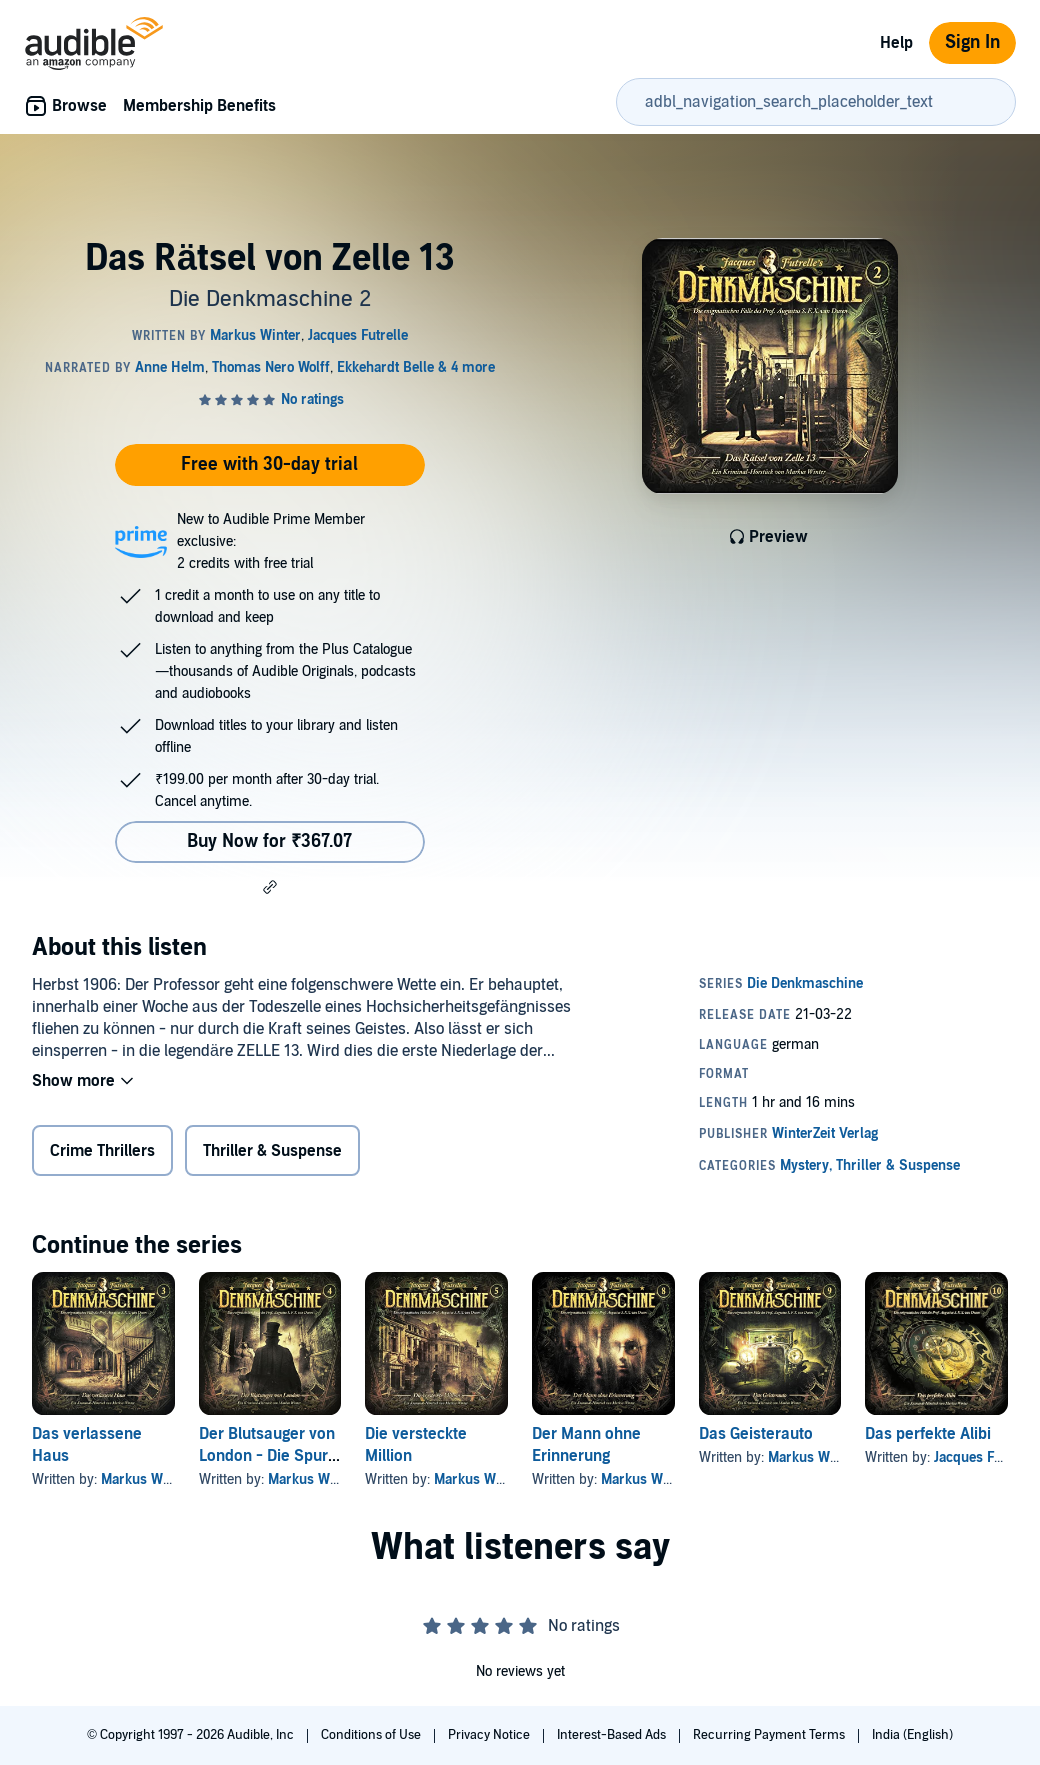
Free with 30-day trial (269, 464)
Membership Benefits (199, 106)
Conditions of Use (372, 1735)
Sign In (972, 42)
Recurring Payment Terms (770, 1735)
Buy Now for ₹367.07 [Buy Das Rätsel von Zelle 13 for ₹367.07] (269, 841)
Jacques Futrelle (984, 1457)
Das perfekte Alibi (928, 1434)
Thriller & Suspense (272, 1151)
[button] (270, 887)
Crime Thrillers (102, 1151)
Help (896, 43)
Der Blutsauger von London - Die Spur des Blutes (267, 1456)
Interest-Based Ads (613, 1735)
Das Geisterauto (756, 1434)
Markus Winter (146, 1479)
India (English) (912, 1735)
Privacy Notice (490, 1735)
